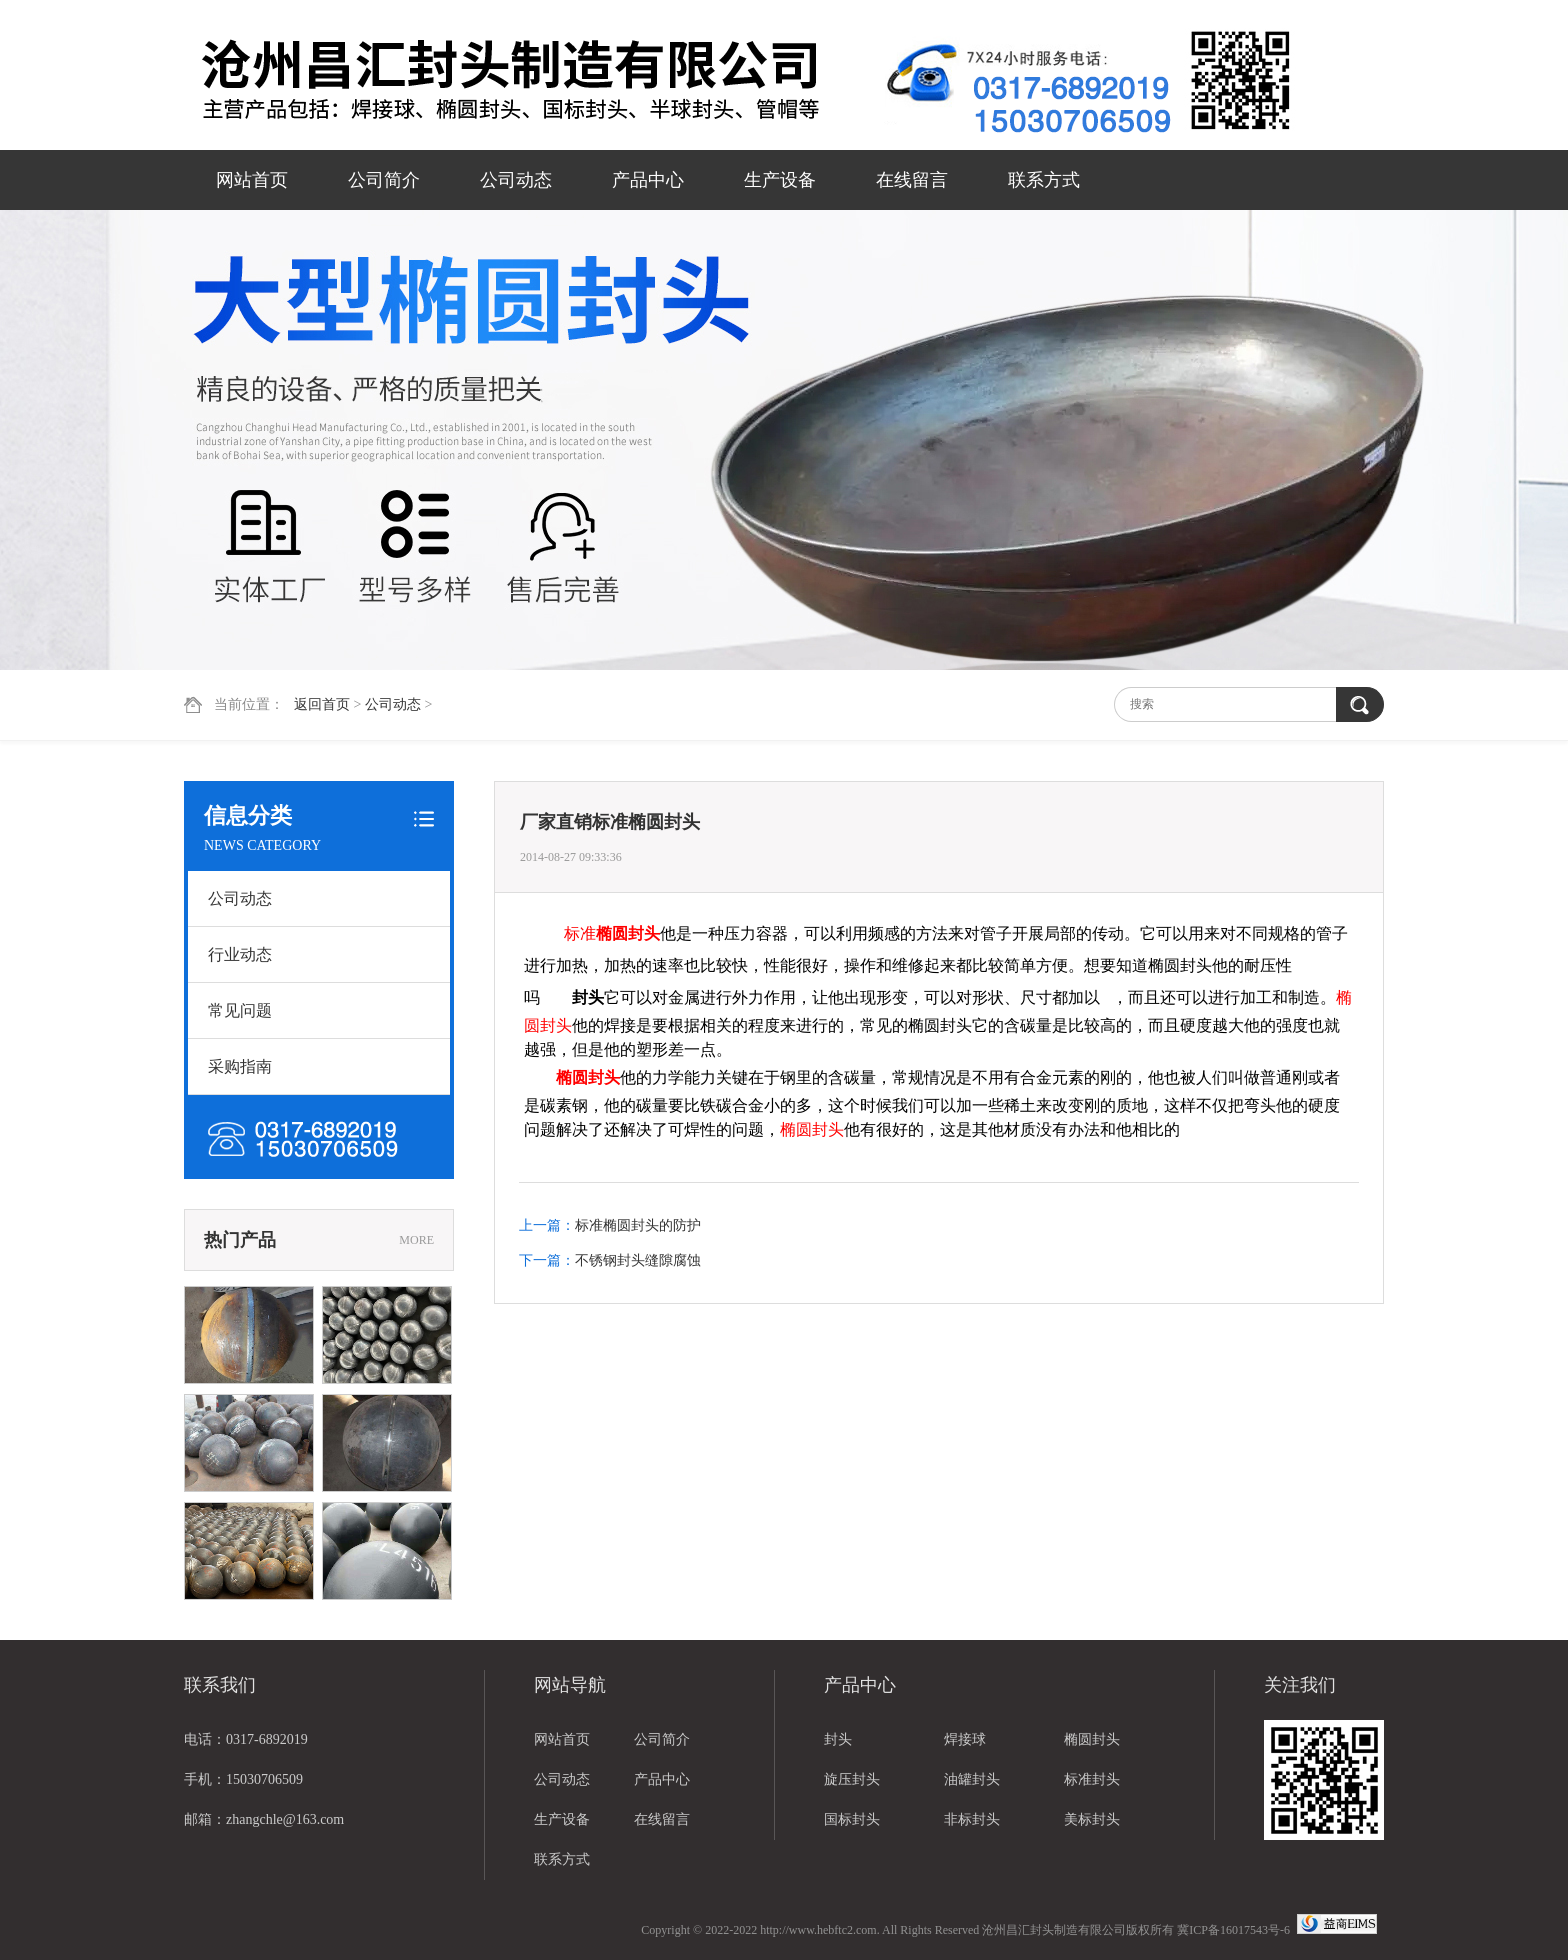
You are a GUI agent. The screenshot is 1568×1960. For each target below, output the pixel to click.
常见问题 (240, 1010)
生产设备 (780, 180)
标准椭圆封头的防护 (638, 1225)
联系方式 (1044, 180)
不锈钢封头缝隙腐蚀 (638, 1260)
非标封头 (972, 1819)
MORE (416, 1240)
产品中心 (648, 180)
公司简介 (384, 180)
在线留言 (912, 180)
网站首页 (252, 180)
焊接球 (965, 1739)
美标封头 (1092, 1819)
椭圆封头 (1092, 1739)
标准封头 (1092, 1779)
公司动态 (516, 180)
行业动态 (240, 954)
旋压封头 (852, 1779)
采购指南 (240, 1066)
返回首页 (322, 704)
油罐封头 (972, 1779)
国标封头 (852, 1819)
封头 (838, 1739)
